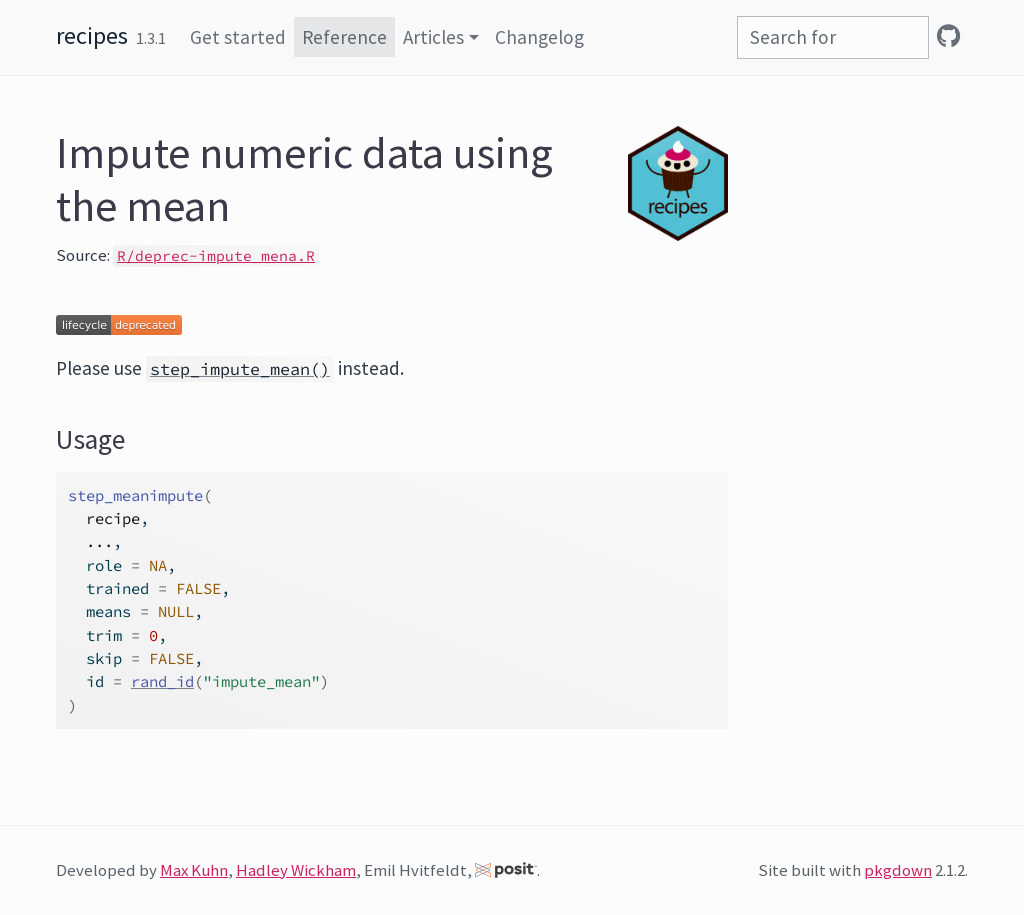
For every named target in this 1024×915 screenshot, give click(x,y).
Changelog (539, 37)
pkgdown (898, 870)
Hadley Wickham (296, 870)
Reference (344, 37)
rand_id (162, 681)
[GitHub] (948, 36)
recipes (92, 35)
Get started (238, 37)
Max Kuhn (194, 870)
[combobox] (833, 37)
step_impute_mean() (240, 369)
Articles (433, 37)
